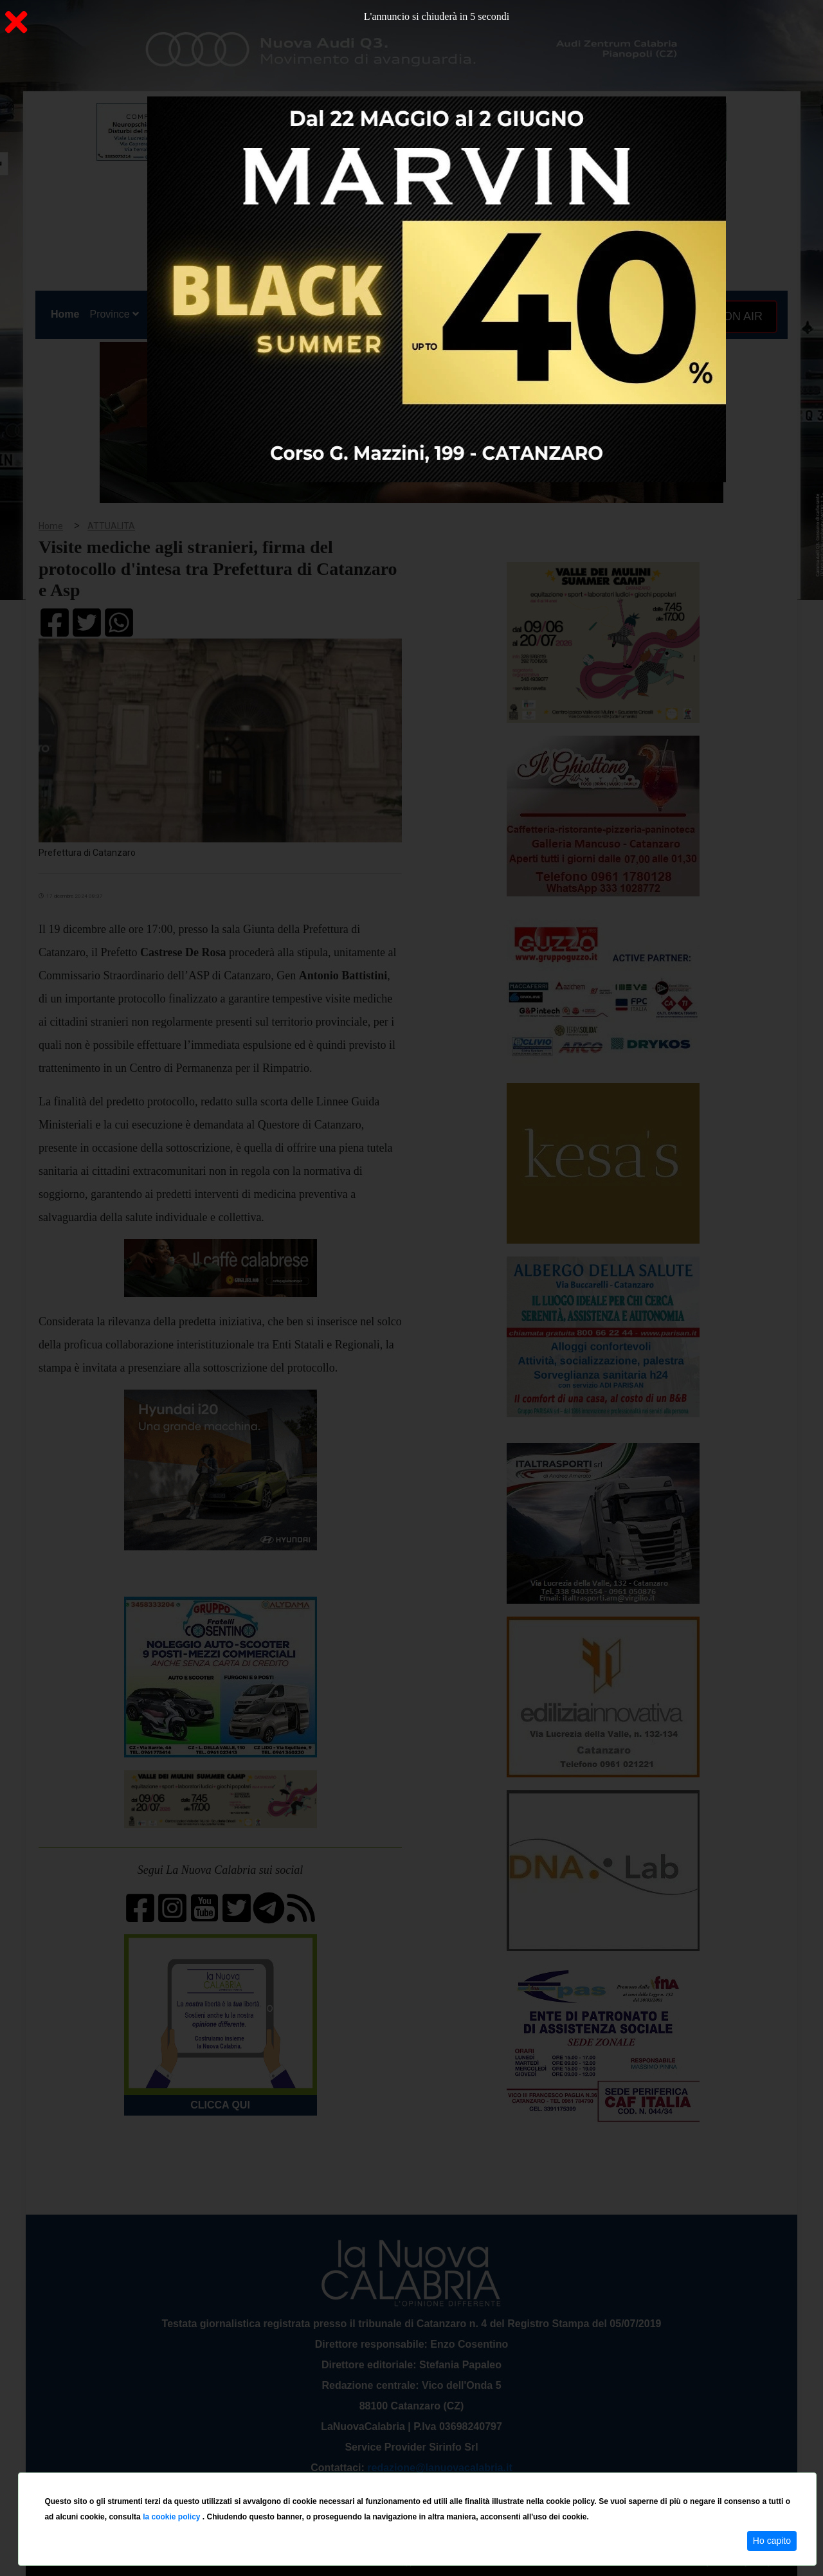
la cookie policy (173, 2516)
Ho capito (772, 2540)
